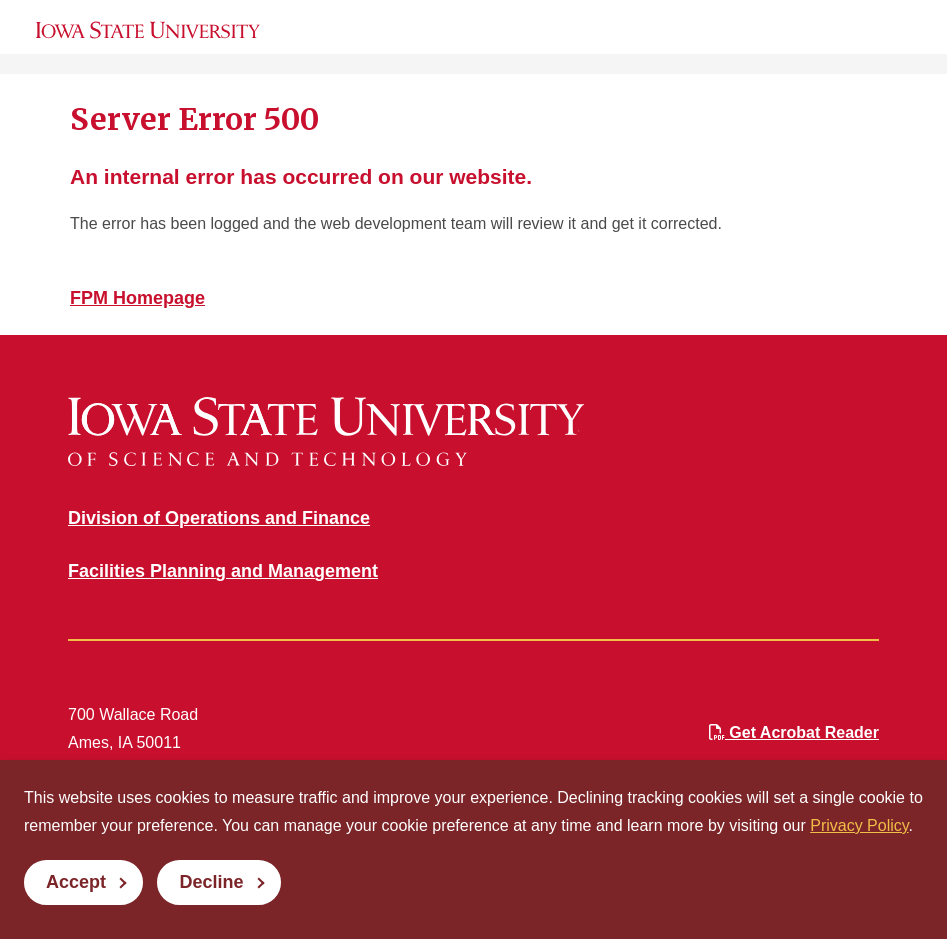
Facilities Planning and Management (223, 571)
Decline (211, 882)
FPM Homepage (137, 298)
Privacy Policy (859, 825)
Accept (76, 882)
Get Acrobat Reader (794, 732)
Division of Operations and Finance (219, 518)
